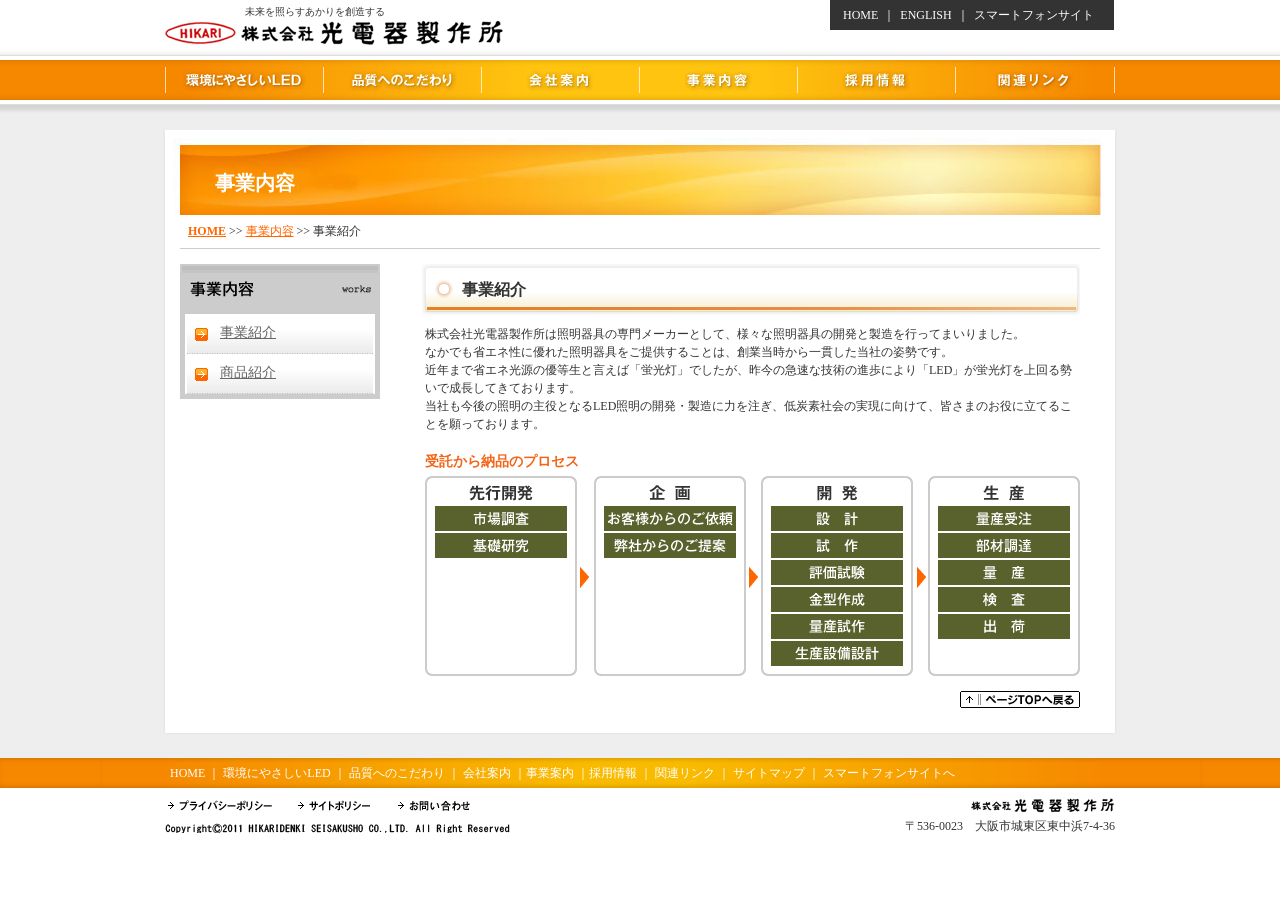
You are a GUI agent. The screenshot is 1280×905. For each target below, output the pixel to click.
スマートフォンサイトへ (889, 773)
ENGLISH (925, 15)
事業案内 (550, 773)
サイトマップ (769, 773)
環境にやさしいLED (244, 80)
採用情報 (876, 80)
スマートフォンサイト (1034, 15)
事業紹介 (248, 332)
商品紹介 (248, 372)
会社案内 (560, 80)
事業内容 (718, 80)
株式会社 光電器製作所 (640, 22)
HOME (860, 15)
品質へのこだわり (402, 80)
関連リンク (1035, 80)
